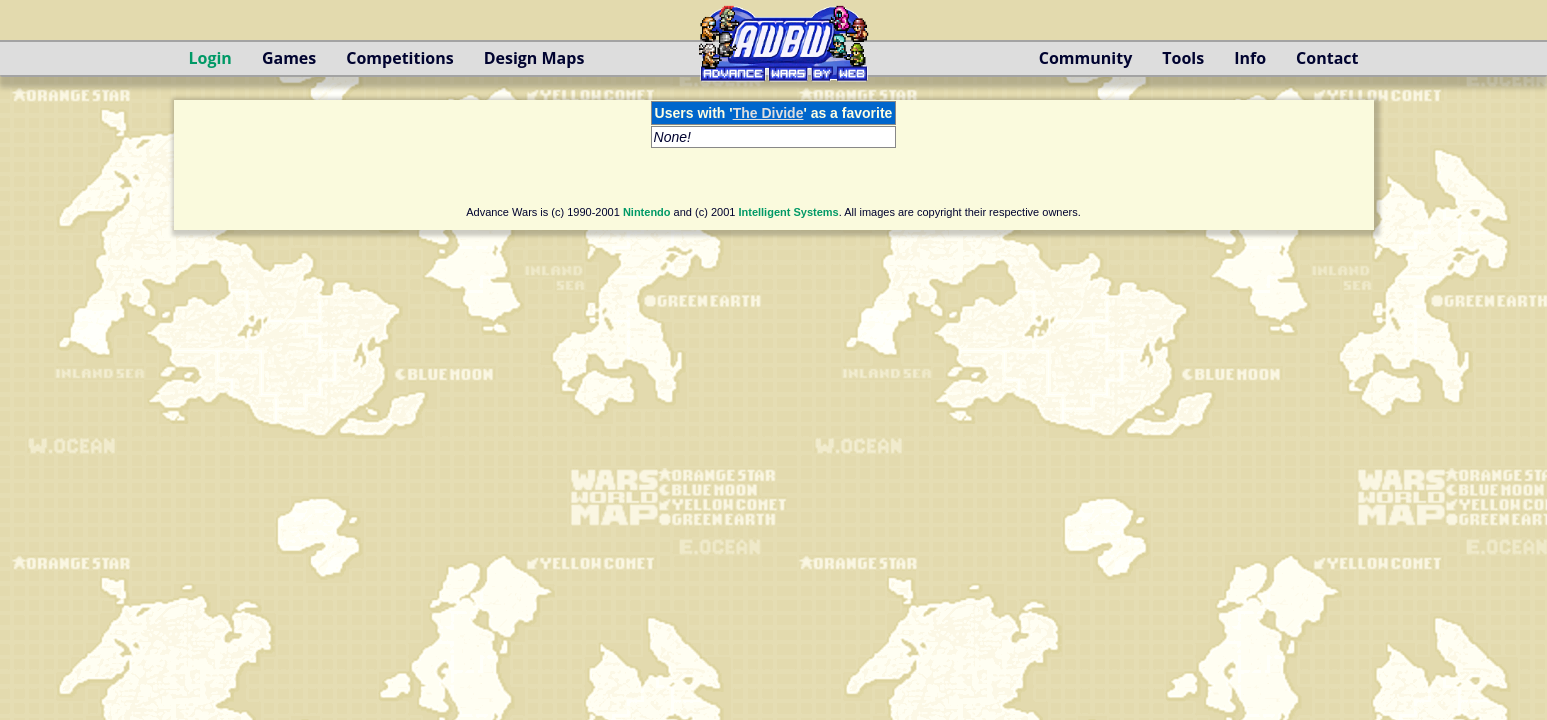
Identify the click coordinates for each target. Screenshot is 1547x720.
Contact (1327, 58)
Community (1085, 58)
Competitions (399, 58)
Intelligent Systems (788, 212)
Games (289, 58)
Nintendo (647, 212)
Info (1250, 58)
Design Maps (534, 58)
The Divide (768, 113)
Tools (1183, 58)
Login (210, 58)
